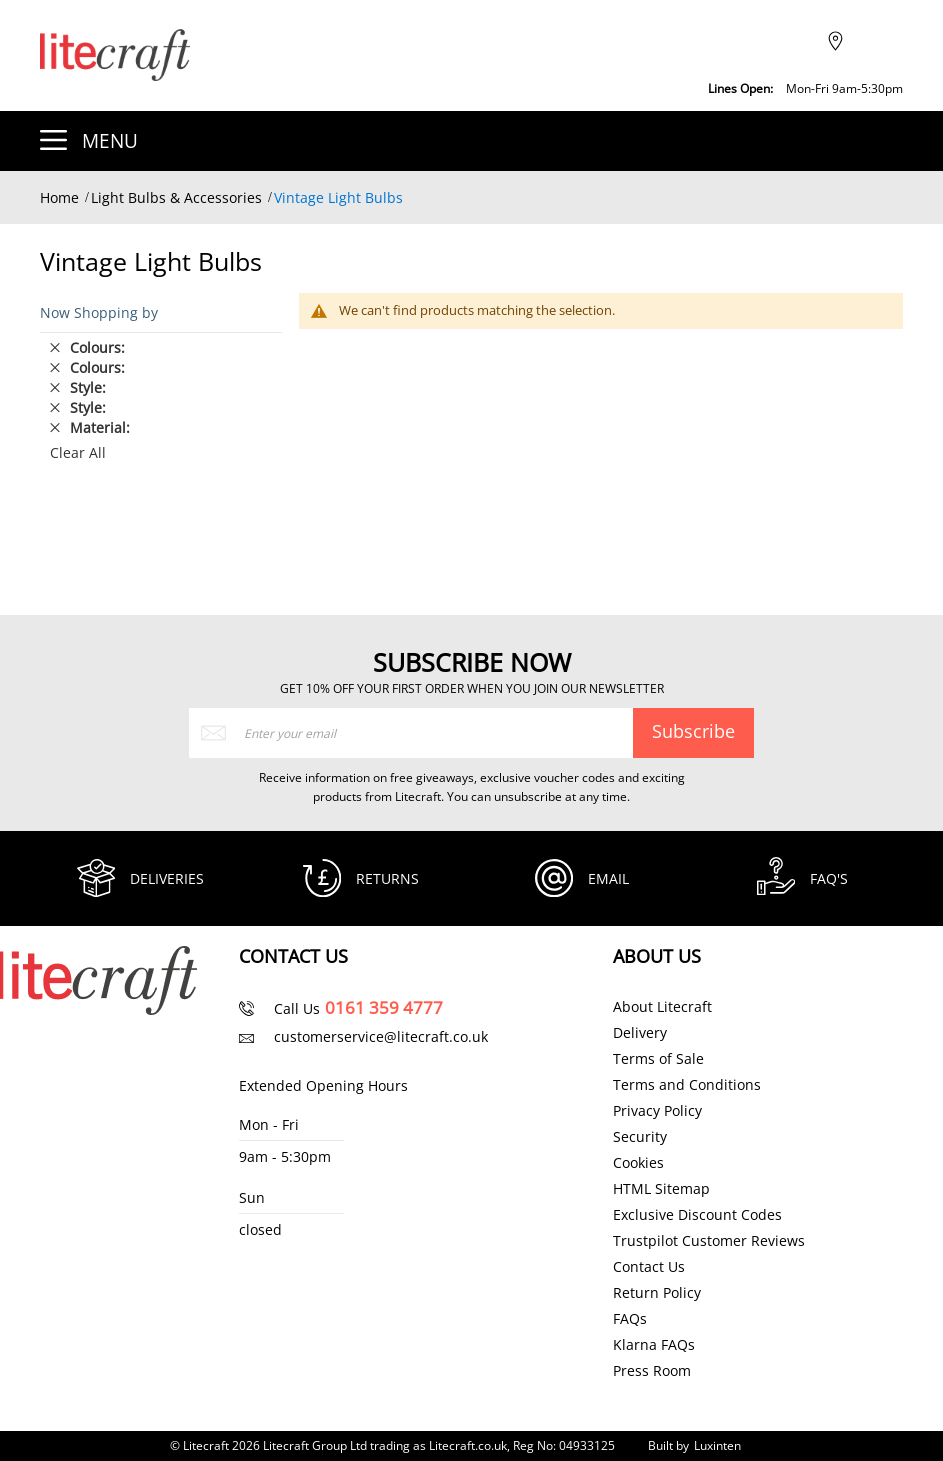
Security (640, 1137)
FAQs (630, 1319)
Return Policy (657, 1293)
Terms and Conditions (687, 1085)
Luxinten (717, 1445)
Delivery (640, 1033)
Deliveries (168, 878)
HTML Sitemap (661, 1189)
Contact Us (649, 1267)
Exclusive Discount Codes (697, 1215)
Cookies (638, 1163)
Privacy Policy (657, 1111)
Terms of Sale (658, 1059)
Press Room (652, 1371)
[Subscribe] (693, 731)
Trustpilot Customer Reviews (709, 1241)
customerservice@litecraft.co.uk (381, 1036)
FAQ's (830, 878)
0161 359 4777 (384, 1007)
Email (609, 878)
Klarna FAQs (654, 1345)
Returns (388, 878)
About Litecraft (662, 1007)
